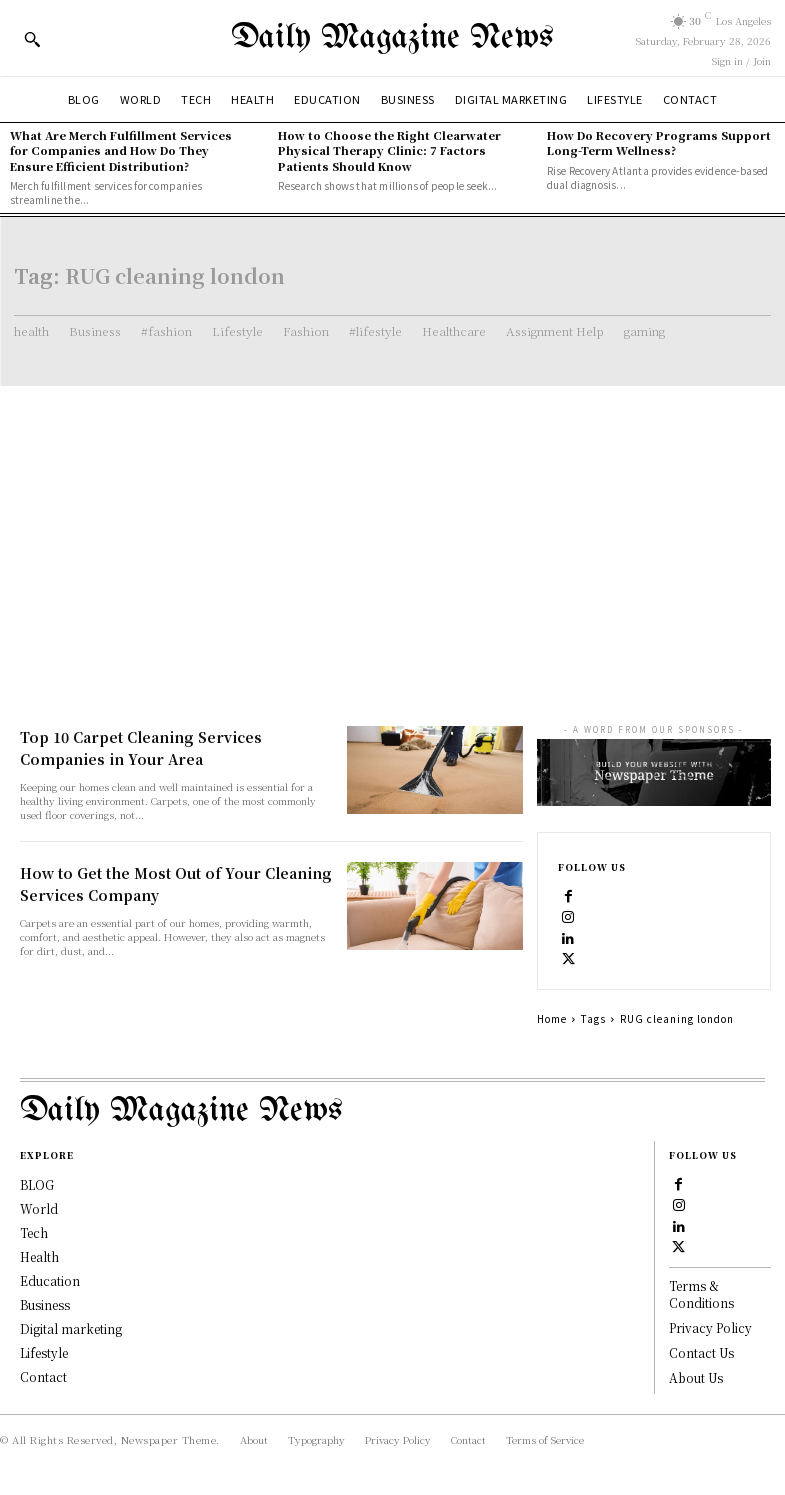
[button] (32, 39)
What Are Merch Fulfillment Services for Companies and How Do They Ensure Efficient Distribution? (121, 150)
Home (552, 1018)
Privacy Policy (710, 1327)
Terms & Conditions (701, 1294)
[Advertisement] (392, 536)
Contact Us (701, 1352)
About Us (696, 1376)
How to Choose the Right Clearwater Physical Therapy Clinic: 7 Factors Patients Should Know (389, 150)
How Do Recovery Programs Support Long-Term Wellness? (659, 142)
